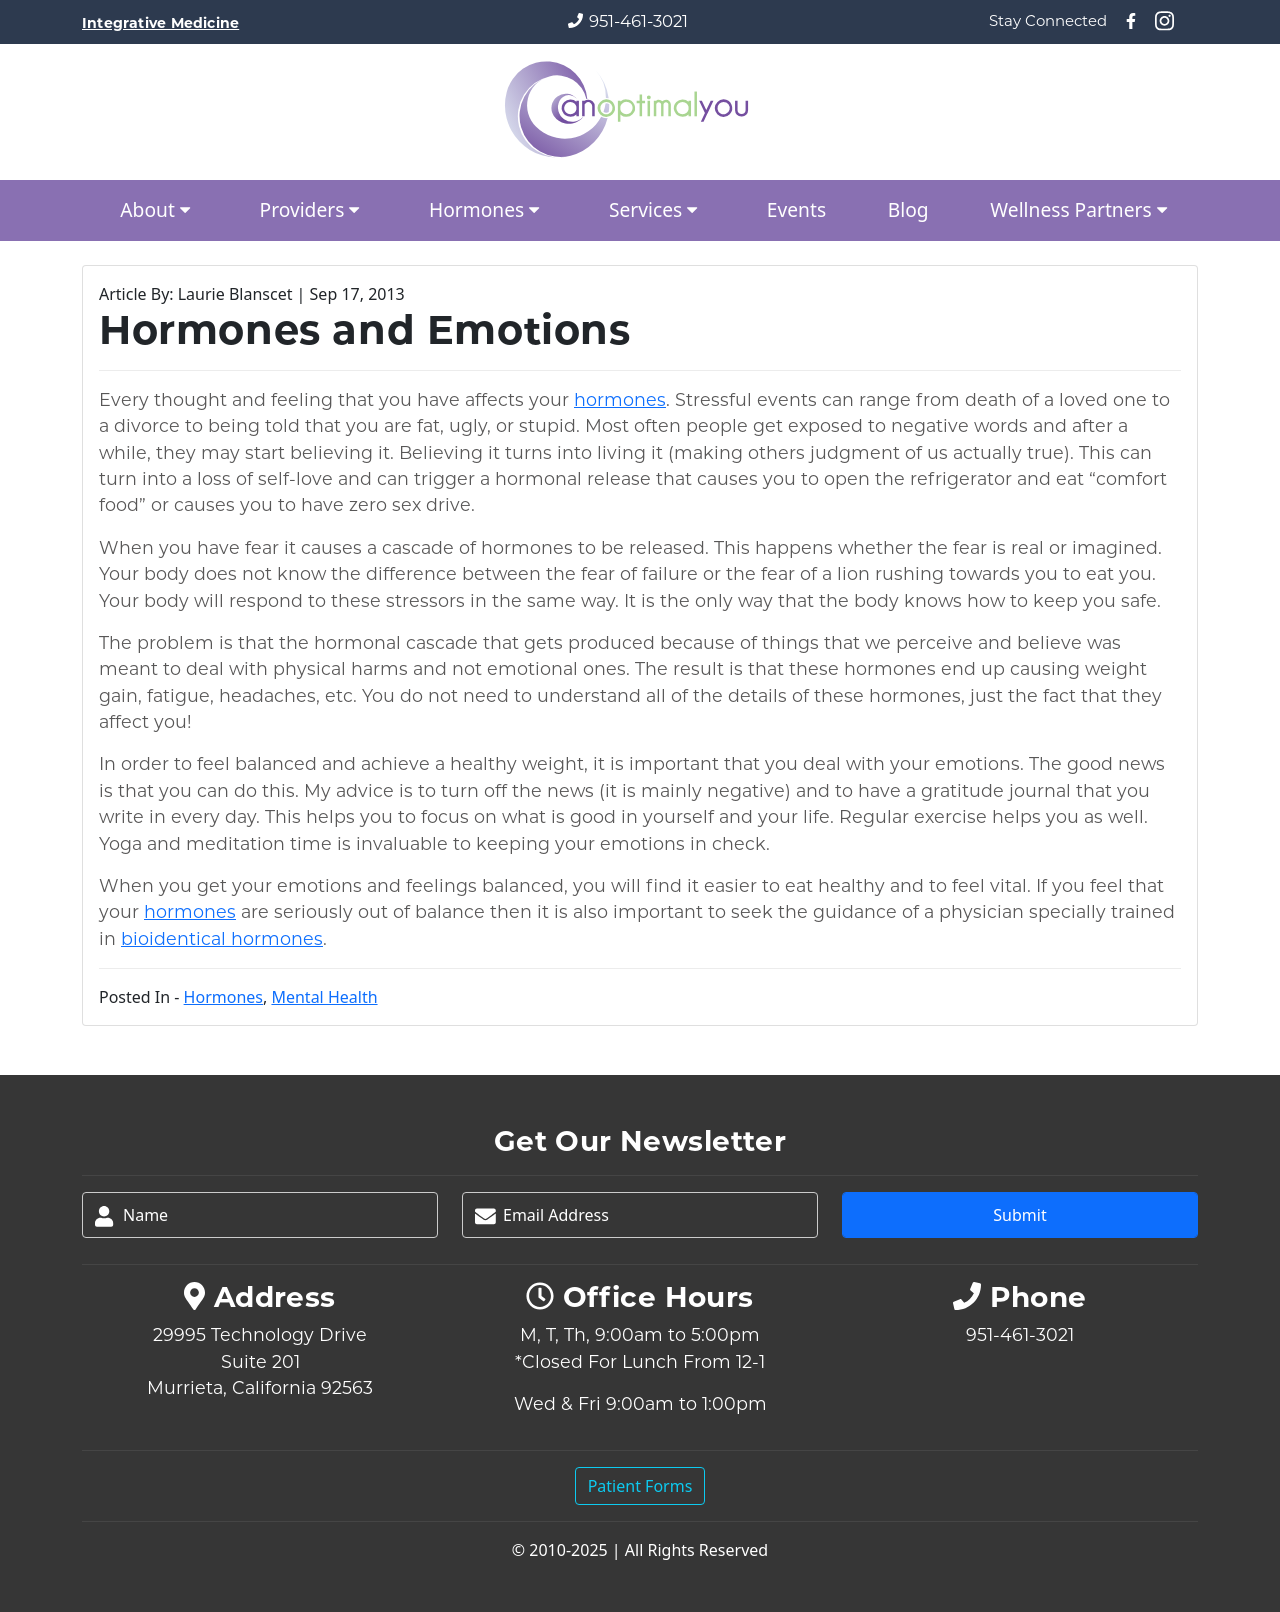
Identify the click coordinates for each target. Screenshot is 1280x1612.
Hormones (488, 209)
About (158, 209)
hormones (620, 399)
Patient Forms (640, 1486)
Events (796, 209)
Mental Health (324, 997)
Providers (314, 209)
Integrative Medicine (160, 23)
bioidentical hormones (222, 938)
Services (657, 209)
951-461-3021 (638, 21)
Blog (908, 209)
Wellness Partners (1082, 209)
